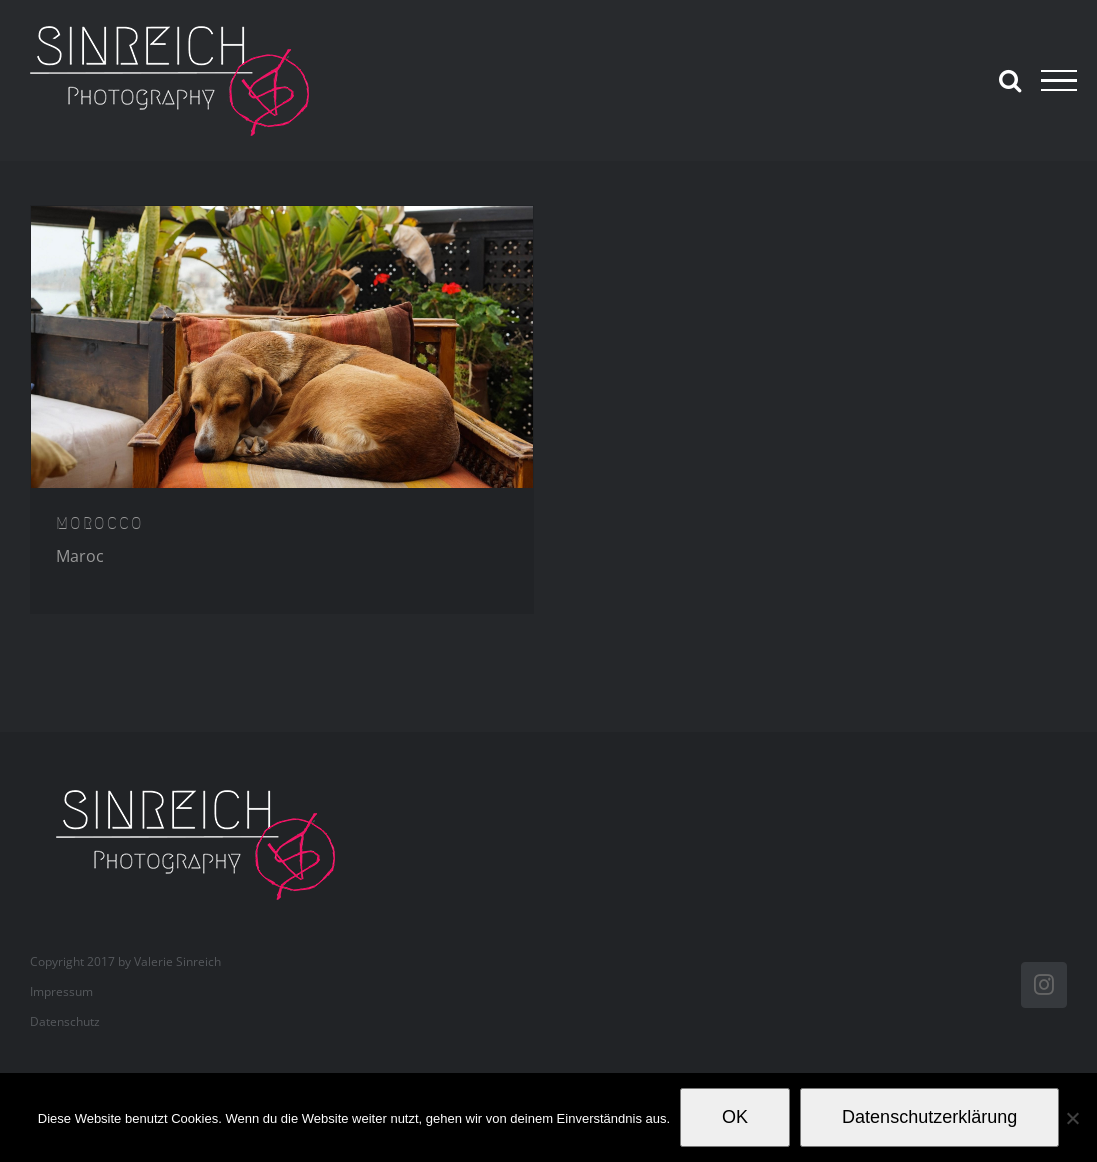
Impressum (61, 991)
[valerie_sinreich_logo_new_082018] (206, 792)
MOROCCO (100, 523)
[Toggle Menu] (1059, 81)
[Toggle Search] (1010, 80)
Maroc (80, 556)
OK (735, 1117)
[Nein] (1072, 1118)
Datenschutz (65, 1021)
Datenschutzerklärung (929, 1117)
